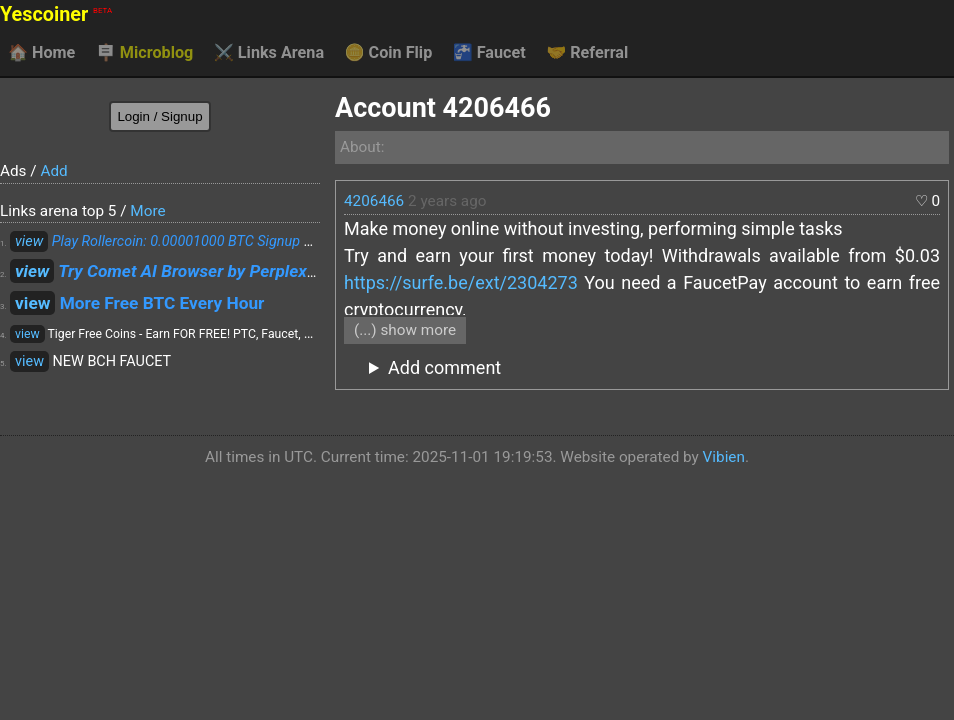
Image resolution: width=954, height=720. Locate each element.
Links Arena (269, 53)
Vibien (724, 457)
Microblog (145, 53)
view (29, 241)
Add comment (444, 367)
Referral (587, 53)
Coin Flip (389, 53)
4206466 (374, 201)
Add (53, 171)
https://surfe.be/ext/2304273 (461, 282)
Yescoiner (56, 14)
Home (41, 53)
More (147, 211)
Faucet (489, 53)
